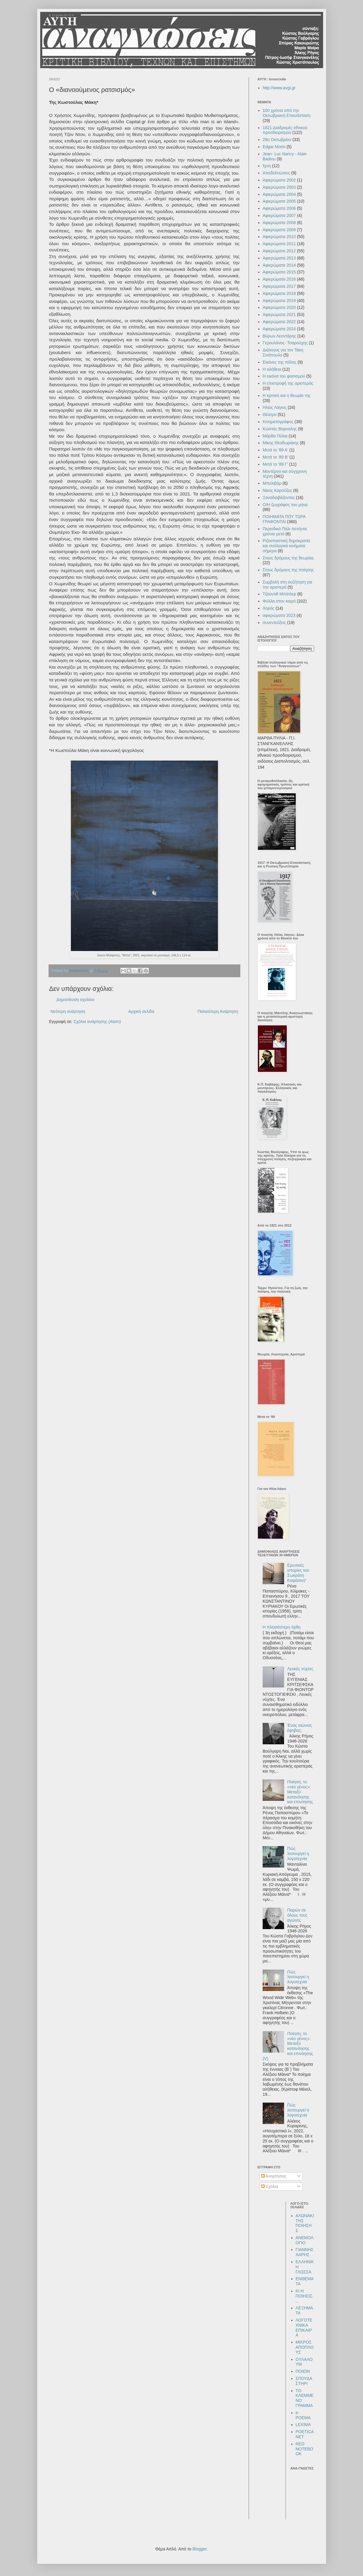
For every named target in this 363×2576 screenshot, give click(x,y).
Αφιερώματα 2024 (279, 328)
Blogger (199, 2549)
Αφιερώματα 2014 (279, 265)
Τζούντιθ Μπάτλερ (279, 594)
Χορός (269, 608)
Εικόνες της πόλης (280, 362)
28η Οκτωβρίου (277, 139)
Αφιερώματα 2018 (279, 293)
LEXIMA (303, 2424)
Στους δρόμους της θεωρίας (288, 558)
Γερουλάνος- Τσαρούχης (285, 342)
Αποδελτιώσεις (276, 173)
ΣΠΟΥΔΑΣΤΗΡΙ (304, 2381)
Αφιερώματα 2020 (279, 307)
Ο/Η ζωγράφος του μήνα (285, 504)
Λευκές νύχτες (300, 1668)
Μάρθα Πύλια (275, 436)
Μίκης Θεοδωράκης (281, 442)
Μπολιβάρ (272, 483)
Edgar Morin (274, 146)
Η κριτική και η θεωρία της (287, 395)
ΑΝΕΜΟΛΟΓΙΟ (305, 2240)
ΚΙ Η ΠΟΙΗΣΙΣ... (305, 2296)
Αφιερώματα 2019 (279, 300)
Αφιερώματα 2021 (279, 314)
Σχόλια (269, 2186)
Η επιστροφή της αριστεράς (288, 383)
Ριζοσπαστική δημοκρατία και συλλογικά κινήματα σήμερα (286, 545)
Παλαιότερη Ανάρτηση (217, 1011)
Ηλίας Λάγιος (274, 407)
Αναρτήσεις (273, 2176)
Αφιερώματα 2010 (279, 236)
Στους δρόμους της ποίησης (288, 569)
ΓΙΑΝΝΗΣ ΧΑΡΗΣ (305, 2252)
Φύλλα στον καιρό (279, 601)
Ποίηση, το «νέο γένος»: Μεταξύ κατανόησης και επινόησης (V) (288, 2046)
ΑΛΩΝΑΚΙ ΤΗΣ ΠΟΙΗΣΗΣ (305, 2223)
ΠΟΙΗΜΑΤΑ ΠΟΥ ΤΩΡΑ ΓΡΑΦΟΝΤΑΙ (284, 519)
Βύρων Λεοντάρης (279, 336)
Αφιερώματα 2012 (279, 250)
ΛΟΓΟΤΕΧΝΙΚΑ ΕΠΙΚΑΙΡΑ (304, 2327)
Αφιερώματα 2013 (279, 258)
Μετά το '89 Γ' (275, 464)
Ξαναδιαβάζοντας (279, 497)
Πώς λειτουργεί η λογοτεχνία (298, 1853)
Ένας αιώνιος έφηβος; (299, 1728)
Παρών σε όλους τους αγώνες (297, 1915)
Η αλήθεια (272, 369)
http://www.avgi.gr (279, 87)
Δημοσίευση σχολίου (76, 999)
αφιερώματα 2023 (279, 615)
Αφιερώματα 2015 (279, 272)
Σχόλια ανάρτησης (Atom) (97, 1021)
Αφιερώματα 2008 (279, 222)
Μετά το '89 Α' (275, 450)
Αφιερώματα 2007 (279, 215)
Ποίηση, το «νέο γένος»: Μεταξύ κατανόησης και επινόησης (300, 1791)
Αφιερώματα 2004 (279, 194)
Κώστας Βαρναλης (280, 428)
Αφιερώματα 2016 (279, 279)
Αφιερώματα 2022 (279, 321)
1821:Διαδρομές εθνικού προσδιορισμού (285, 130)
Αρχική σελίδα (141, 1011)
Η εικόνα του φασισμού (284, 376)
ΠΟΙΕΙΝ (303, 2371)
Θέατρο (270, 414)
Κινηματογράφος (278, 421)
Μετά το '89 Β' (275, 457)
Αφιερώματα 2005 (279, 201)
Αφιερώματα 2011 (279, 243)
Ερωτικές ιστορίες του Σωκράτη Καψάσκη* (298, 1572)
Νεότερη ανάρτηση (68, 1011)
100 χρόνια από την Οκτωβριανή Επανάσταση (287, 113)
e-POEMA (303, 2415)
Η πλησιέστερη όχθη (281, 1627)
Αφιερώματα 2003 (279, 187)
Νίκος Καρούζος (277, 490)
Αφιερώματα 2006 (279, 208)
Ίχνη (267, 165)
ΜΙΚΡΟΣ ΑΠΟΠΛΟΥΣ (305, 2347)
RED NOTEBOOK (304, 2449)
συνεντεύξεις (274, 622)
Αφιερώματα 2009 (279, 229)
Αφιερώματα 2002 (279, 180)
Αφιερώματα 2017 (279, 286)
